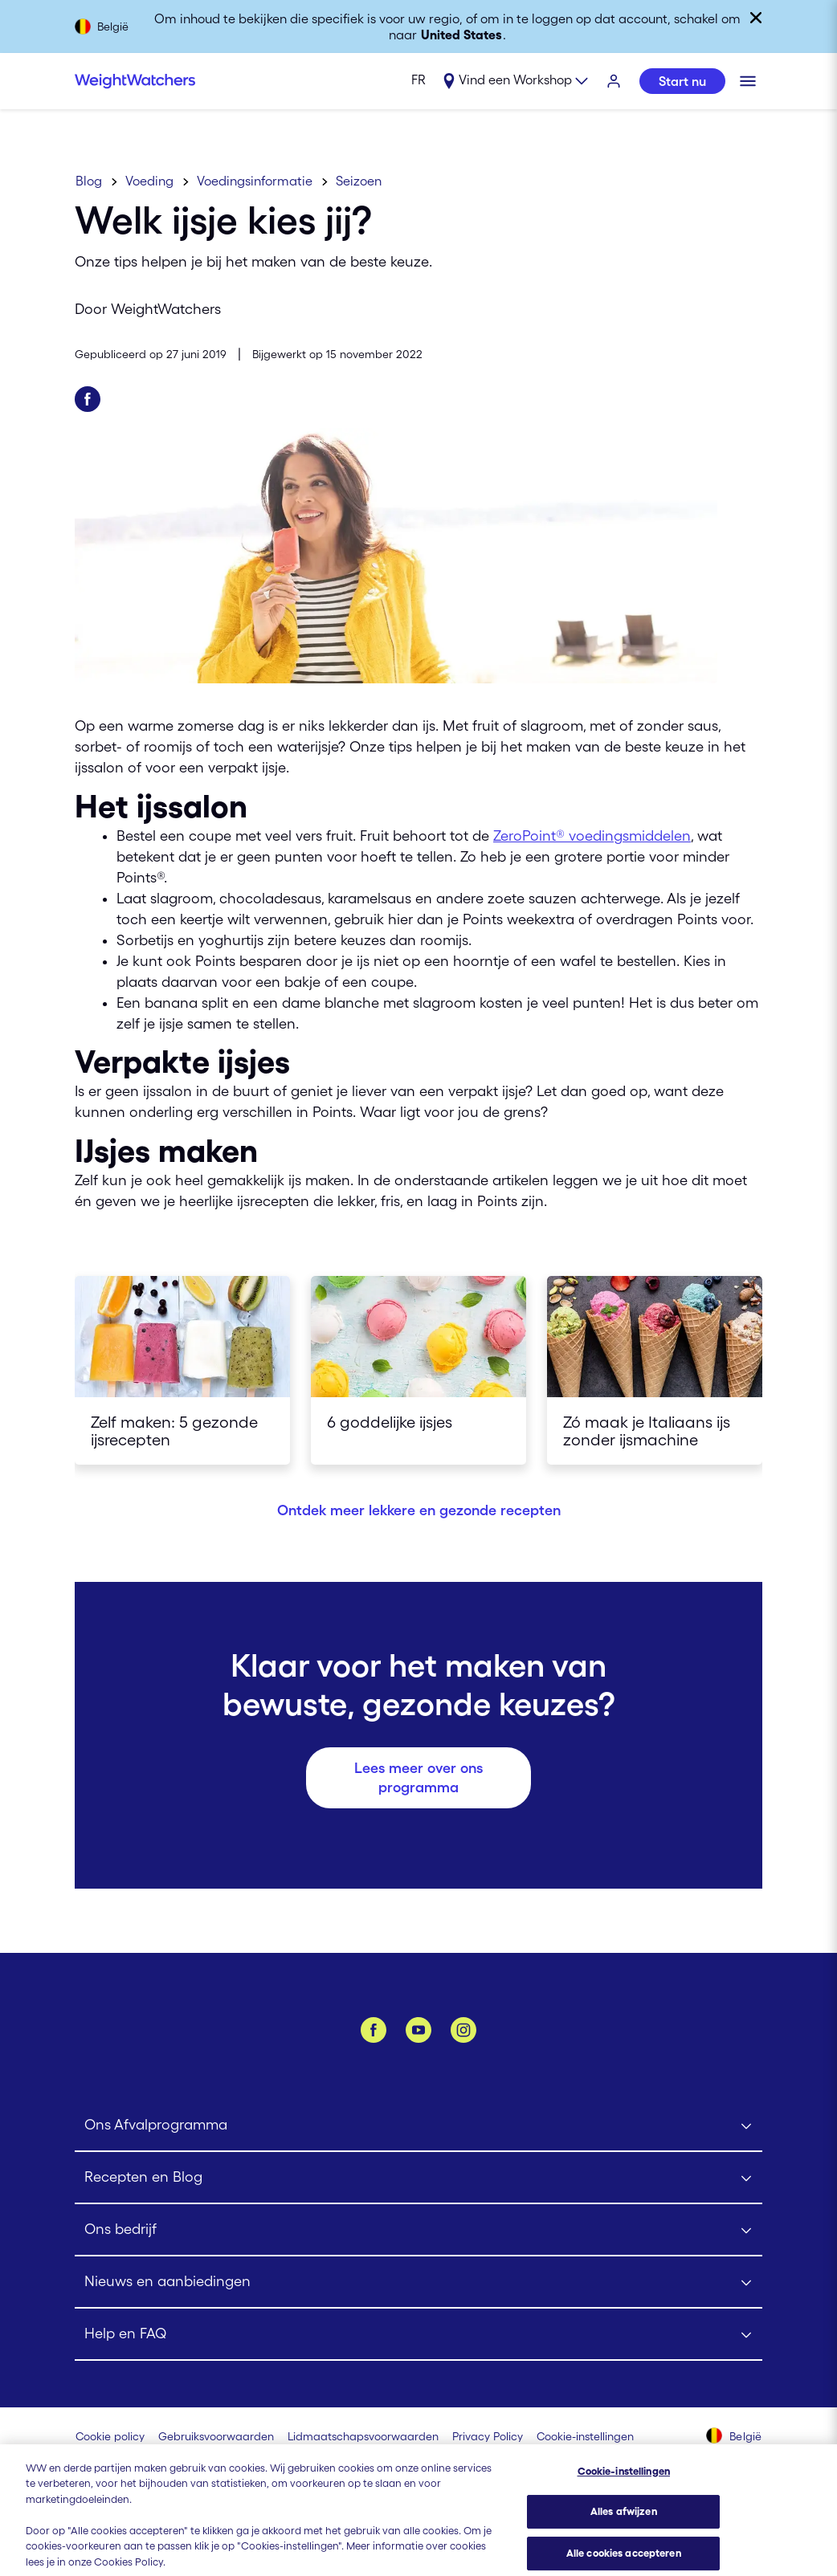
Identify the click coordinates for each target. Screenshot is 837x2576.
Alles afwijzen (623, 2527)
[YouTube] (418, 2030)
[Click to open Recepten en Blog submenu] (418, 2178)
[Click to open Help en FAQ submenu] (418, 2335)
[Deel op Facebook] (87, 399)
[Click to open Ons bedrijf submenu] (418, 2230)
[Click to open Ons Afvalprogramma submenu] (418, 2126)
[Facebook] (373, 2030)
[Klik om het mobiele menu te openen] (747, 81)
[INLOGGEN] (614, 82)
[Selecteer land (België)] (734, 2437)
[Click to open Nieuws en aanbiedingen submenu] (418, 2282)
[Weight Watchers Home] (135, 81)
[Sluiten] (755, 17)
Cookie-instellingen (624, 2486)
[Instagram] (463, 2030)
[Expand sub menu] (515, 82)
